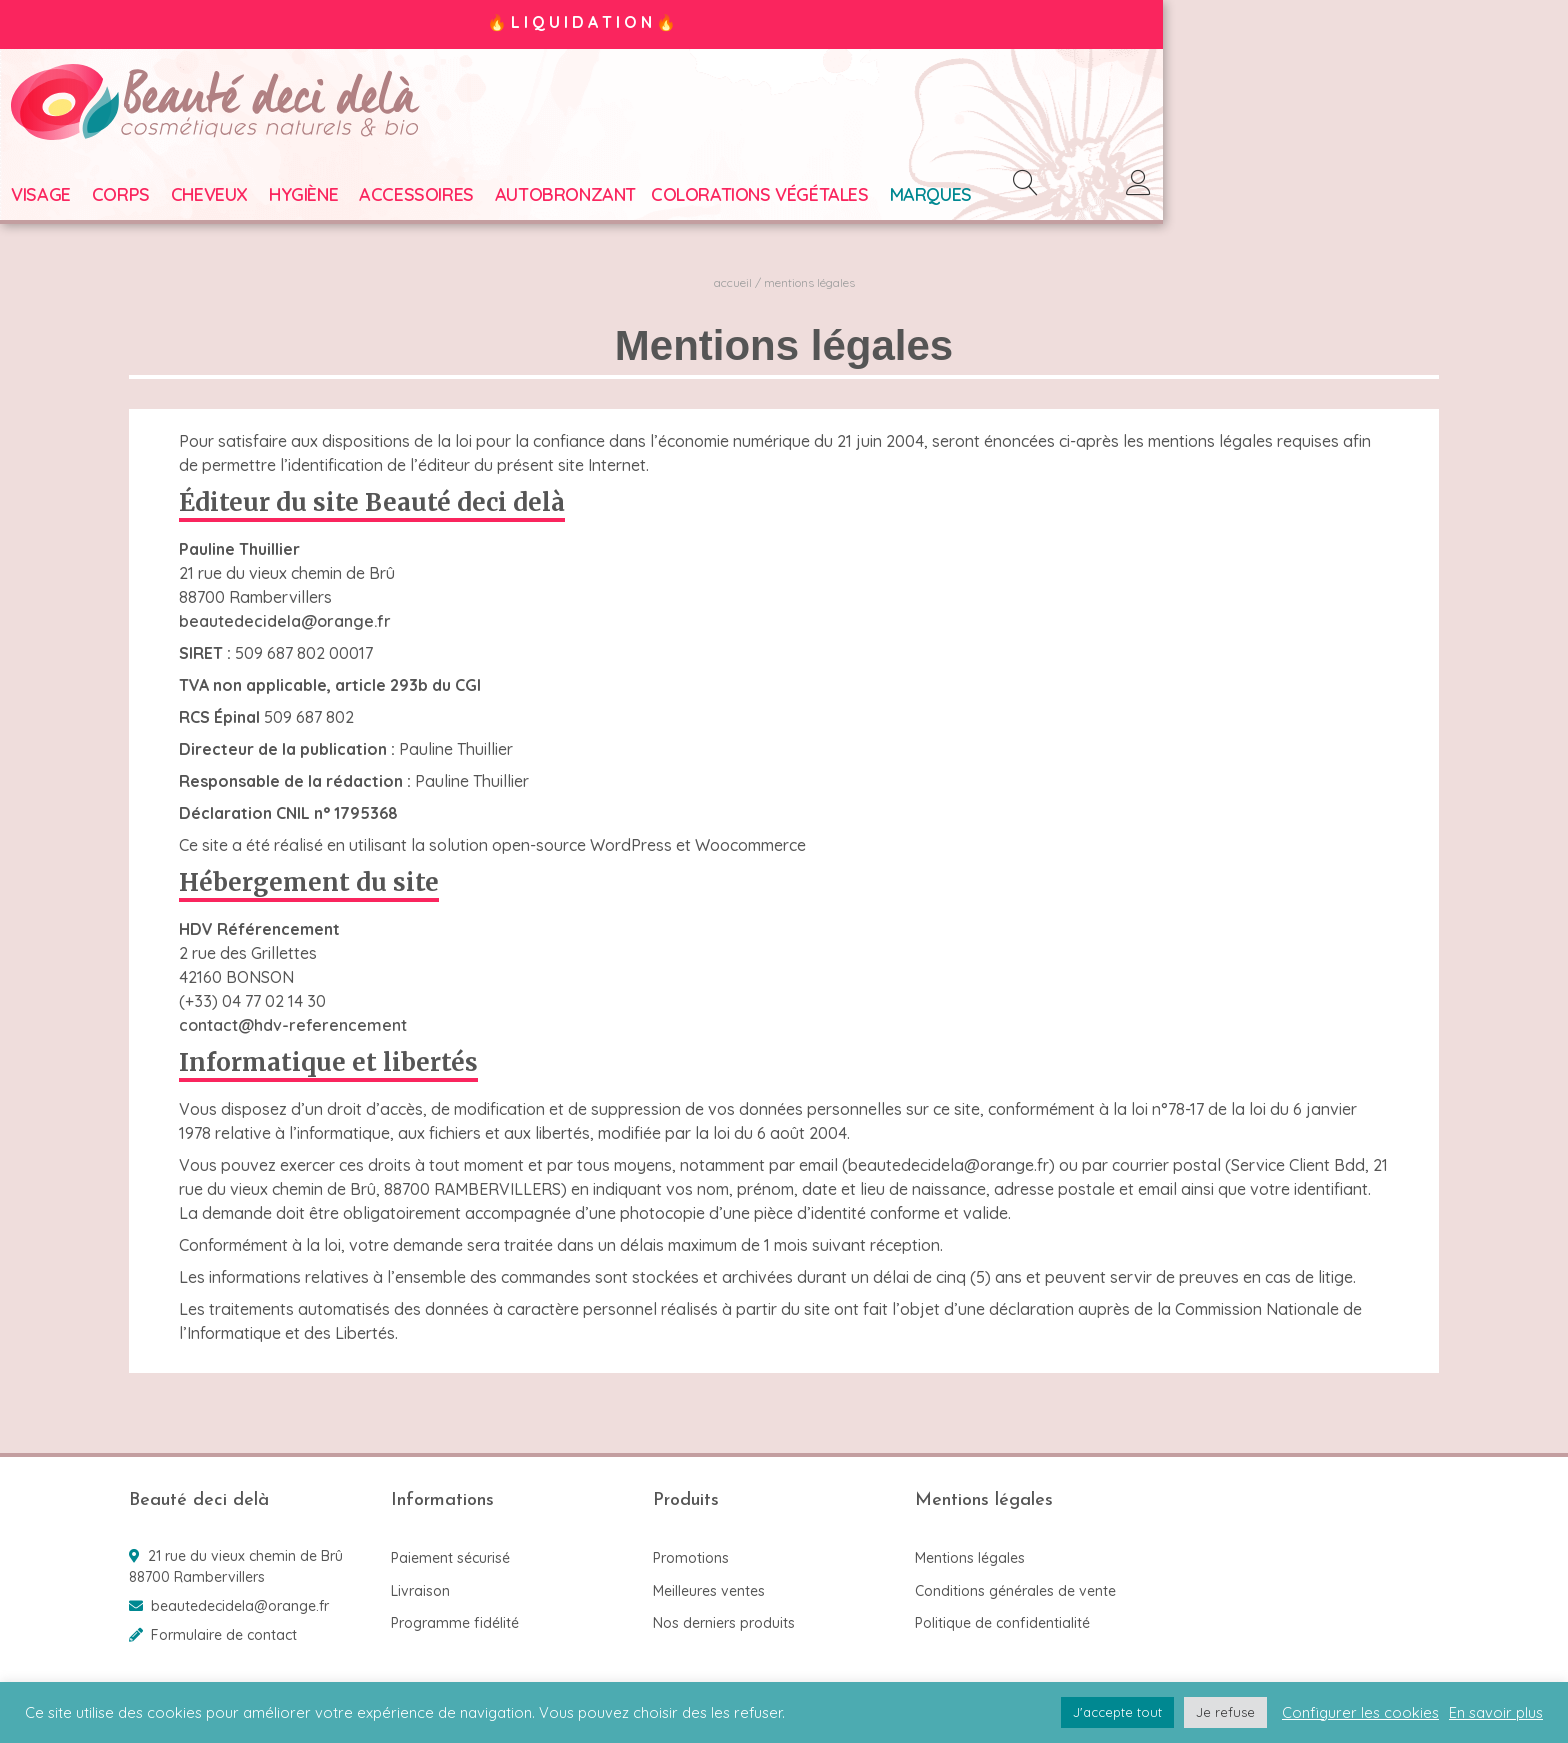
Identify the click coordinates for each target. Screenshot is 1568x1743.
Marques (1048, 199)
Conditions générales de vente (1015, 1591)
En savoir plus (1496, 1713)
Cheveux (327, 199)
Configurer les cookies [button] (1360, 1713)
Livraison (420, 1591)
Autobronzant (683, 199)
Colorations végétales (878, 199)
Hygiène (421, 199)
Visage (159, 199)
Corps (239, 199)
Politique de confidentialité (1002, 1623)
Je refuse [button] (1225, 1712)
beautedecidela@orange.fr (285, 626)
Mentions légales (970, 1558)
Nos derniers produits (724, 1623)
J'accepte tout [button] (1117, 1712)
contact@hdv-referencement (293, 1030)
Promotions (691, 1558)
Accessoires (534, 199)
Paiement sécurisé (450, 1558)
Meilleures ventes (709, 1591)
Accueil (733, 287)
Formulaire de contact (224, 1635)
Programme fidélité (455, 1623)
